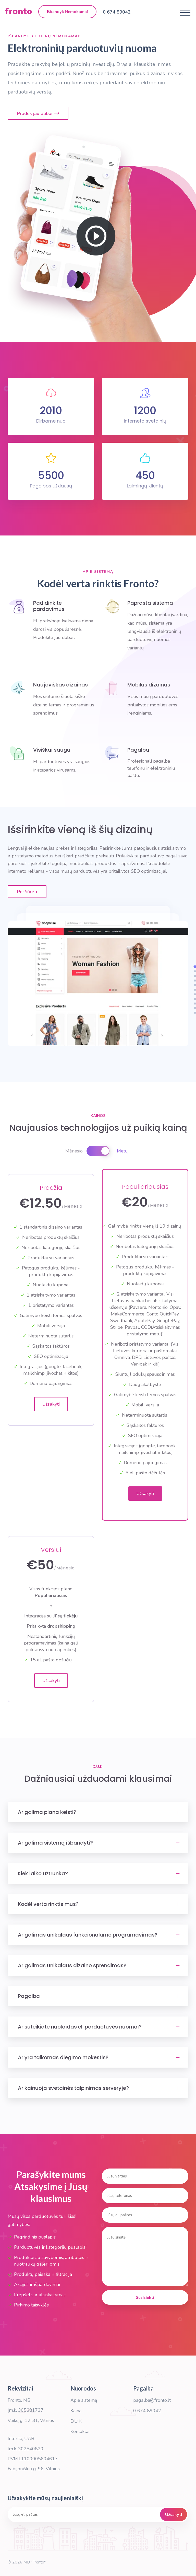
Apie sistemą (83, 2400)
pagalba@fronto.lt (152, 2400)
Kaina (75, 2411)
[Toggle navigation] (184, 12)
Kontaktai (79, 2431)
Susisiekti (145, 2297)
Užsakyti (51, 1404)
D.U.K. (76, 2421)
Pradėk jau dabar (38, 113)
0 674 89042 (147, 2411)
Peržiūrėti (27, 892)
